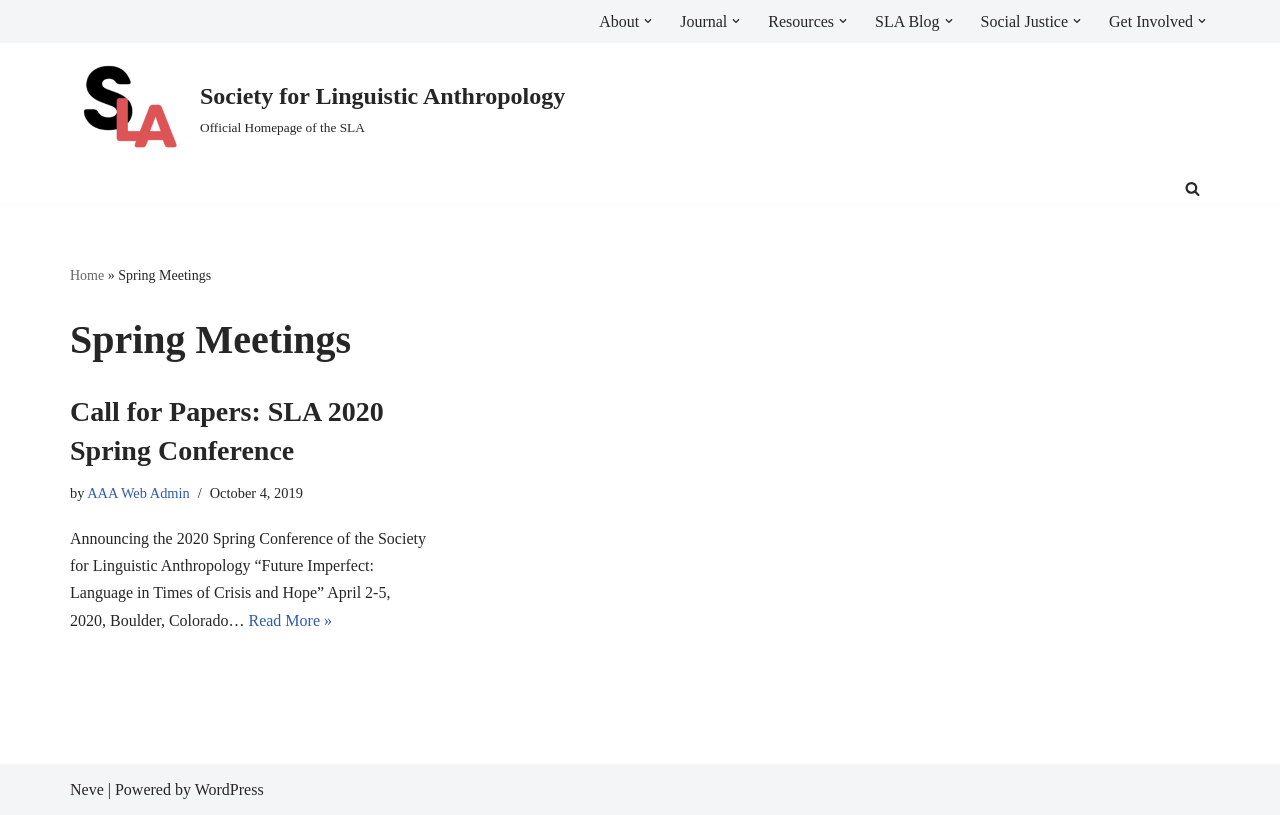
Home (87, 275)
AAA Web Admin (138, 493)
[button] (648, 21)
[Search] (1192, 188)
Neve (87, 789)
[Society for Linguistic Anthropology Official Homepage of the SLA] (317, 108)
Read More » (290, 620)
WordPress (229, 789)
